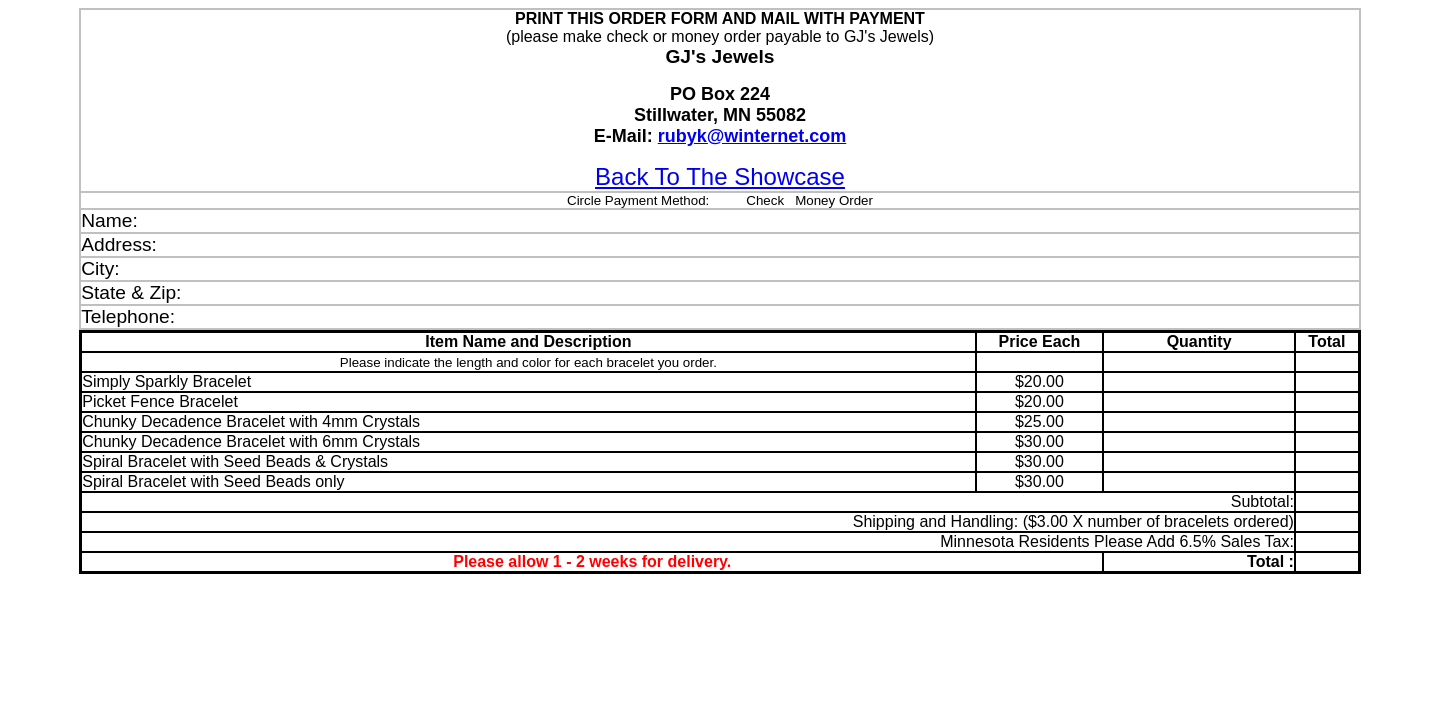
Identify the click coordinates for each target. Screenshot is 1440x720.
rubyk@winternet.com (752, 136)
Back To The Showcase (720, 176)
